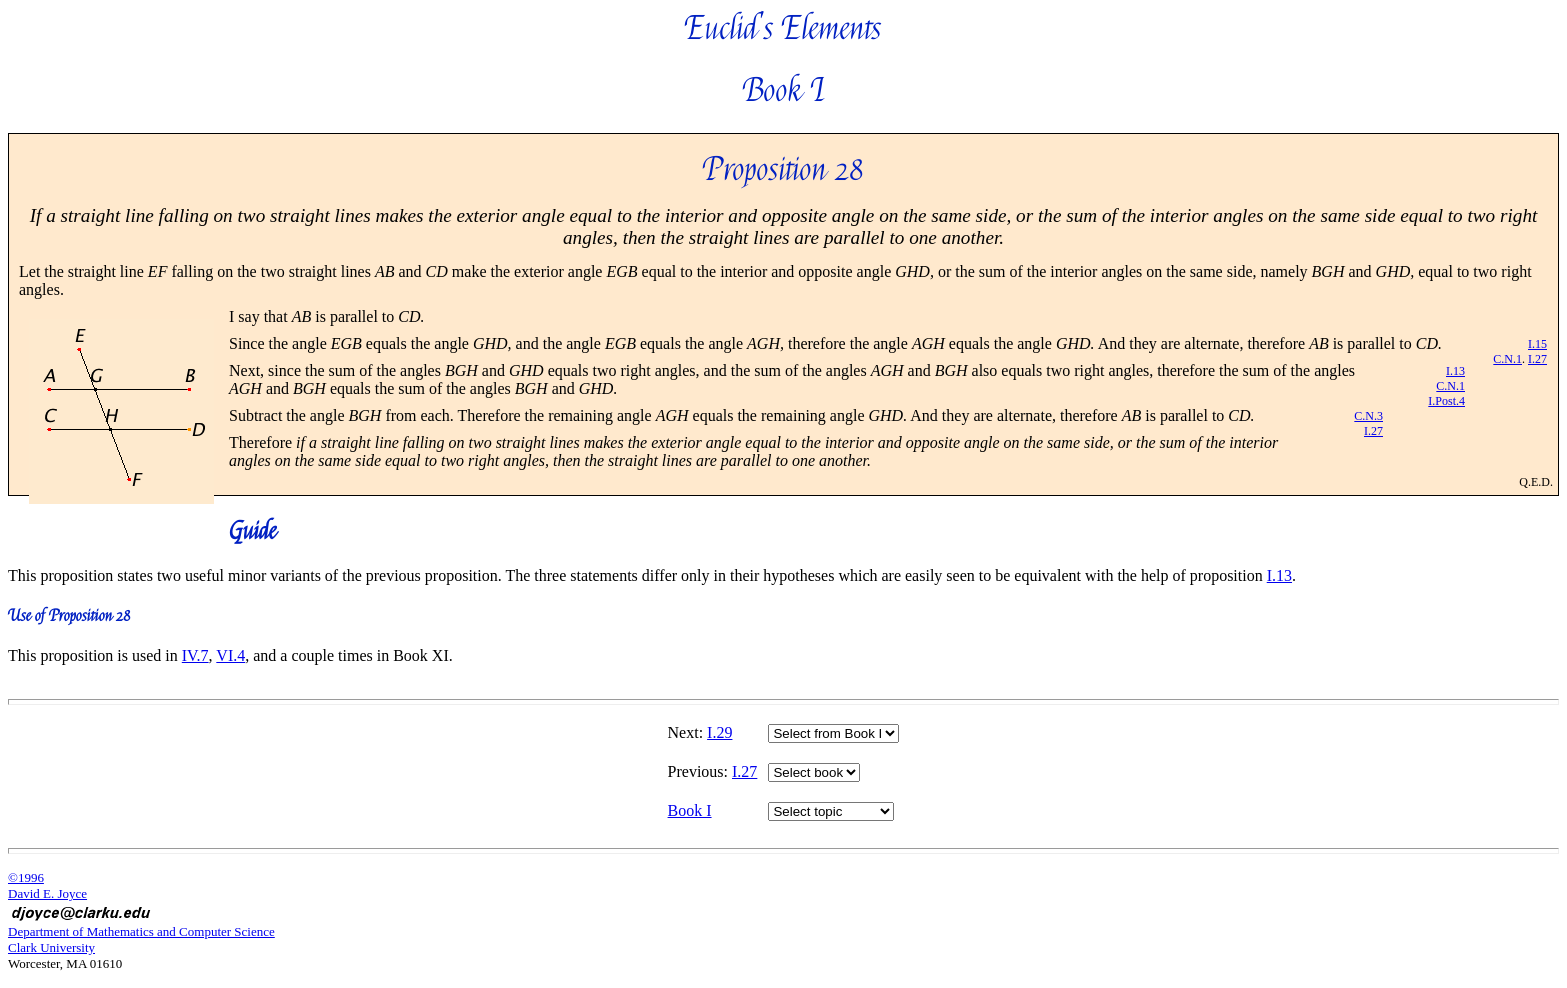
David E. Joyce (47, 893)
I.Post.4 (1446, 401)
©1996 (26, 877)
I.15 (1537, 344)
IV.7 (195, 655)
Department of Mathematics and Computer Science (141, 931)
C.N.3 (1368, 416)
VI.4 (230, 655)
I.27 (1537, 359)
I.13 (1455, 371)
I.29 (719, 732)
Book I (690, 810)
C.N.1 (1507, 359)
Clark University (51, 947)
